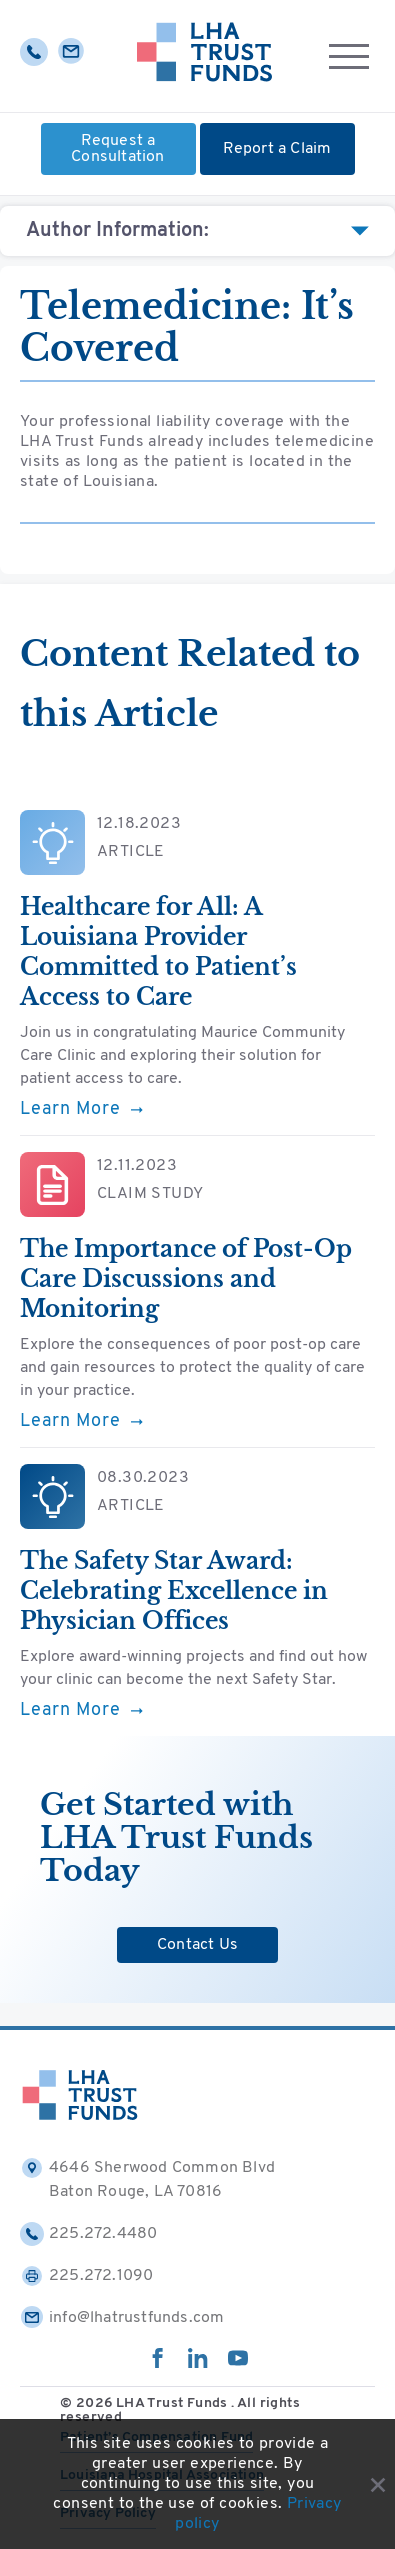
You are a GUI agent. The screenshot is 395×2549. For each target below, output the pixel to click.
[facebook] (158, 2364)
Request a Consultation (117, 149)
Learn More (81, 1110)
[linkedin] (198, 2364)
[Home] (204, 56)
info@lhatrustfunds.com (122, 2318)
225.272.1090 (86, 2276)
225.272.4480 (88, 2234)
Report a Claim (277, 149)
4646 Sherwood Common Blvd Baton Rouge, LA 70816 (147, 2178)
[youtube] (238, 2364)
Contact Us (197, 1945)
